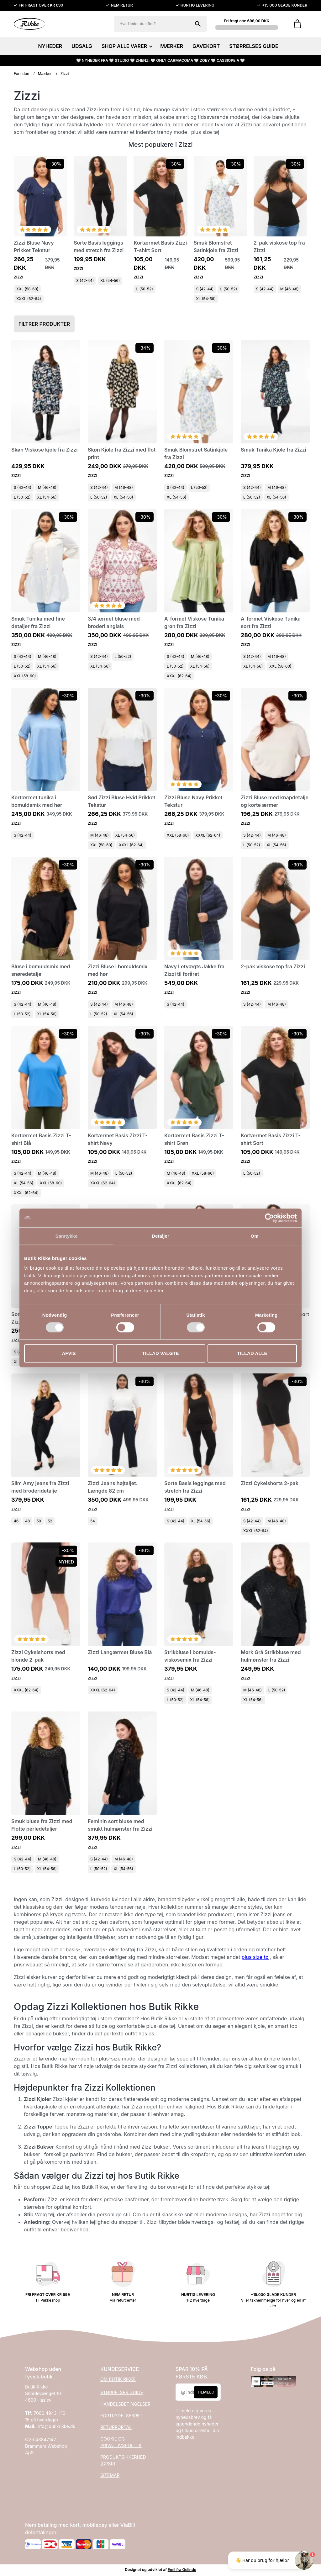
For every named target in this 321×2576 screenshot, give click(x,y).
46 (16, 1521)
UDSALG (81, 46)
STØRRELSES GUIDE (253, 46)
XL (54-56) (110, 280)
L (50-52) (144, 289)
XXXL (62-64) (28, 298)
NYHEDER (50, 46)
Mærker (45, 73)
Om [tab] (254, 1236)
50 (38, 1521)
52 (50, 1521)
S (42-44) (85, 280)
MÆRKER (171, 46)
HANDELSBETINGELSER (125, 2404)
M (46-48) (289, 289)
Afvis (69, 1353)
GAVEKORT (206, 46)
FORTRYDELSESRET (121, 2415)
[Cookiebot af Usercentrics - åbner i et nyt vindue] (269, 1218)
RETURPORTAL (116, 2427)
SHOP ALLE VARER (126, 46)
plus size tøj (256, 1957)
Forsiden (21, 73)
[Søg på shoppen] (198, 24)
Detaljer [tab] (160, 1236)
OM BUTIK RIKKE (118, 2379)
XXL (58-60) (27, 289)
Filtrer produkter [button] (44, 324)
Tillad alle (252, 1353)
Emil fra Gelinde (182, 2569)
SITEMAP (109, 2475)
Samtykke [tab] (66, 1236)
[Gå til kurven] (297, 23)
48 (27, 1521)
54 (92, 1521)
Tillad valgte (160, 1353)
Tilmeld (205, 2391)
